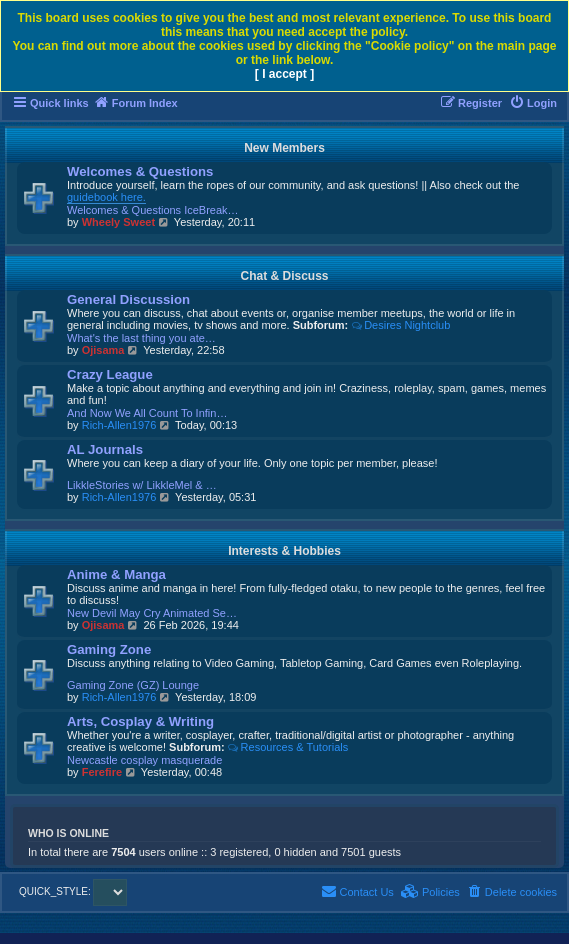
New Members (284, 148)
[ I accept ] (284, 74)
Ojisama (103, 350)
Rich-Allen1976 (119, 425)
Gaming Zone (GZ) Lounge (133, 685)
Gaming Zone (109, 649)
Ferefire (102, 772)
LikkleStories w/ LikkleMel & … (142, 485)
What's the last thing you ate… (141, 338)
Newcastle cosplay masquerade (144, 760)
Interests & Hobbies (284, 551)
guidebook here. (106, 197)
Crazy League (110, 374)
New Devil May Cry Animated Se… (152, 613)
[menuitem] (533, 103)
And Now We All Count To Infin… (147, 413)
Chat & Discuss (284, 276)
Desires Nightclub (400, 325)
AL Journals (105, 449)
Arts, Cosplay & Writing (140, 721)
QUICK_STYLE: (73, 891)
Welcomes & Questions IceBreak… (153, 210)
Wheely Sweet (118, 222)
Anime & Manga (116, 574)
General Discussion (128, 299)
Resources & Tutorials (288, 747)
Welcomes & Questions (140, 171)
